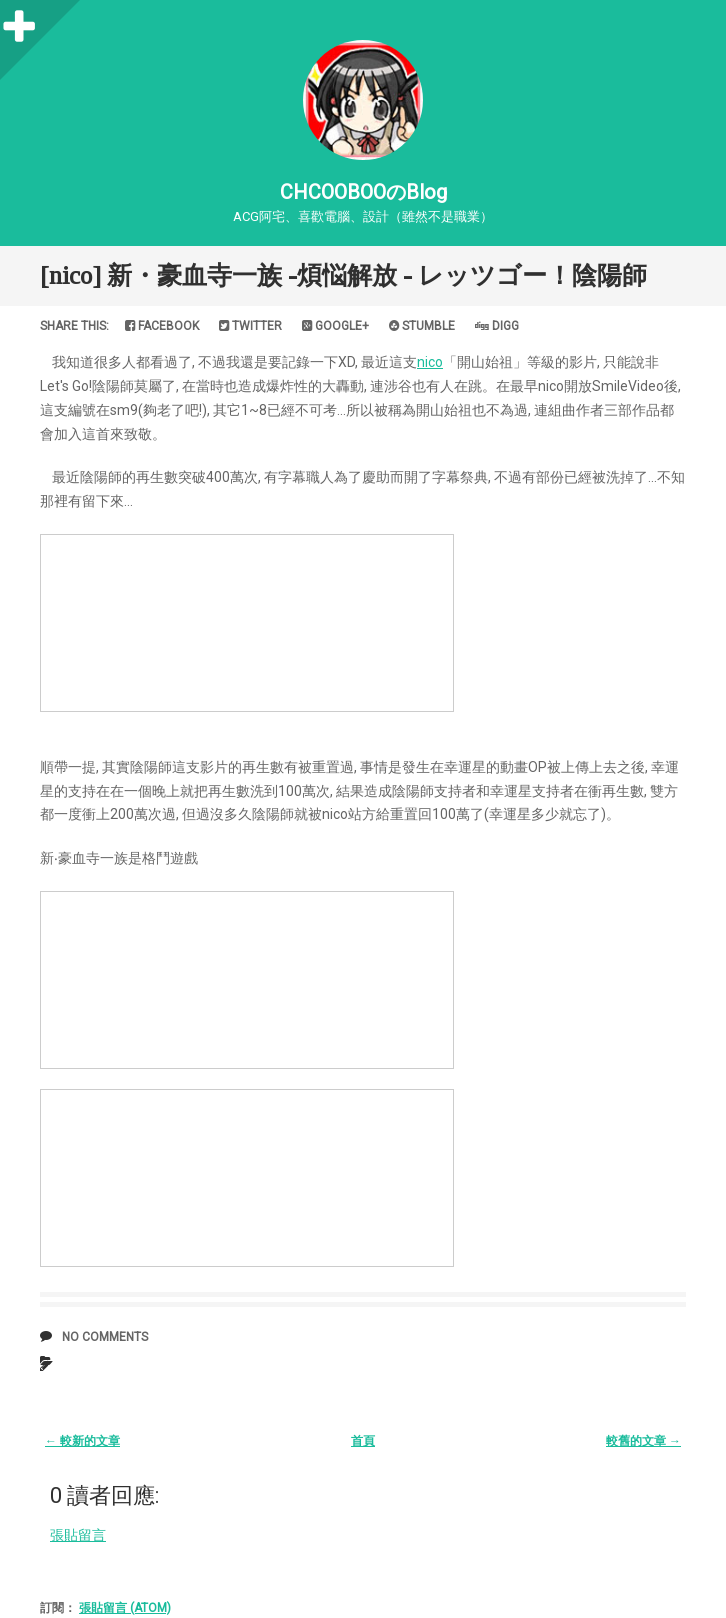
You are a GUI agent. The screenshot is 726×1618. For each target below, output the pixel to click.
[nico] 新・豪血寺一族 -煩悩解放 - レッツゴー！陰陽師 (343, 275)
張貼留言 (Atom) (125, 1608)
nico (430, 362)
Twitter (250, 326)
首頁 (363, 1441)
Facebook (162, 326)
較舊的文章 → (643, 1441)
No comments (105, 1337)
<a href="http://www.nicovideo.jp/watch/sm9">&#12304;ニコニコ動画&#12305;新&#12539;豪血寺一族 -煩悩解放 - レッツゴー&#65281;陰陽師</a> (247, 623)
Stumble (422, 326)
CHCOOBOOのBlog (363, 192)
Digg (497, 326)
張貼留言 (78, 1535)
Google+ (335, 326)
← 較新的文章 (82, 1441)
